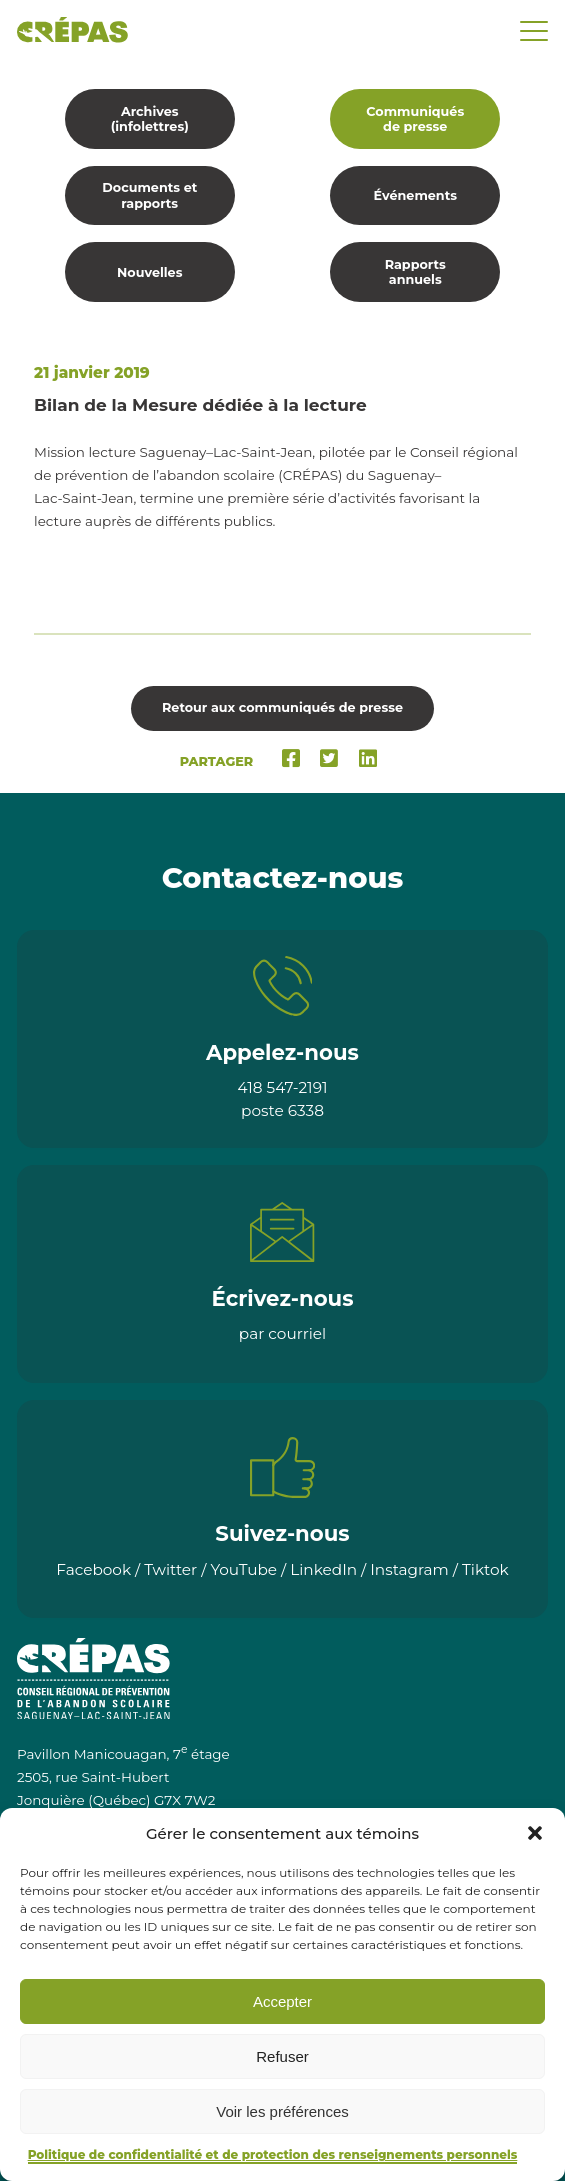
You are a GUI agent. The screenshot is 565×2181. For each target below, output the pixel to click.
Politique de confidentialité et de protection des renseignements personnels (273, 2154)
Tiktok (485, 1569)
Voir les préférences (282, 2111)
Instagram (409, 1569)
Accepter (282, 2001)
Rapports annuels (415, 272)
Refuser (282, 2056)
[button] (535, 1833)
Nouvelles (149, 272)
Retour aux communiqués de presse (282, 707)
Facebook (93, 1569)
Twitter (170, 1569)
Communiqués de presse (415, 119)
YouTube (243, 1569)
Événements (415, 195)
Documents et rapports (149, 195)
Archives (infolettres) (150, 119)
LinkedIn (323, 1569)
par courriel (282, 1333)
